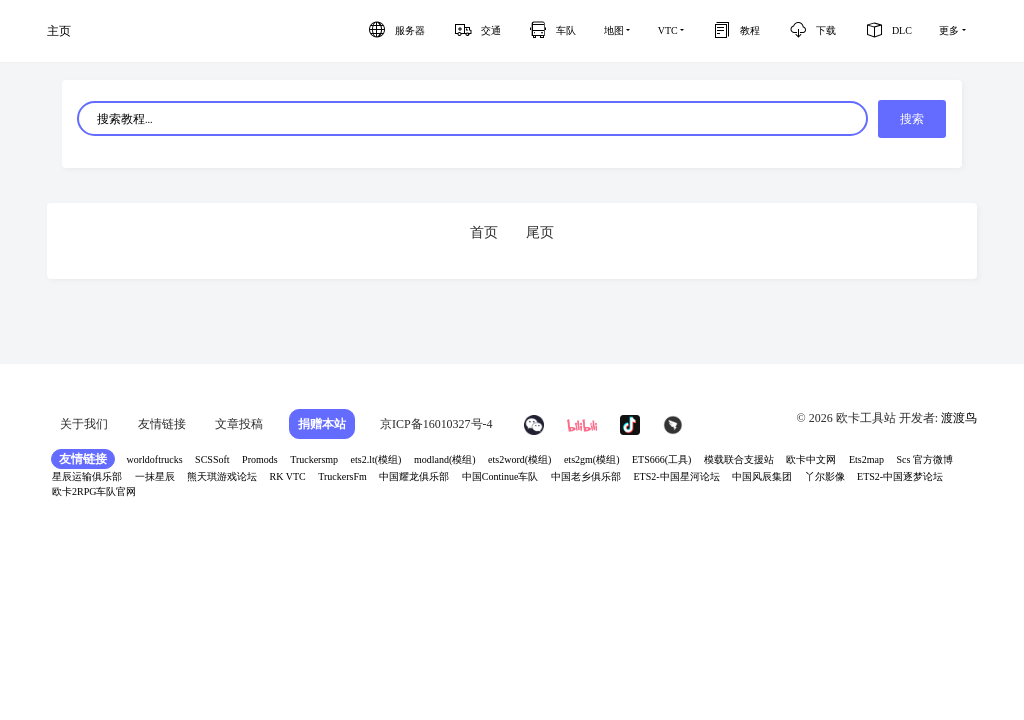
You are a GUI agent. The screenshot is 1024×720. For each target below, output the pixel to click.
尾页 (540, 232)
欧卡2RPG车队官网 (94, 491)
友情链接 (162, 424)
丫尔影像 (825, 476)
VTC (668, 30)
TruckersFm (342, 476)
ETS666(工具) (661, 459)
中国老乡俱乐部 (586, 476)
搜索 (912, 118)
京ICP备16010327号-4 (436, 424)
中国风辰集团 (762, 476)
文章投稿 (239, 424)
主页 (59, 31)
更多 (949, 30)
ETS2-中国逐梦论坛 (900, 476)
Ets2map (866, 459)
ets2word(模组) (519, 459)
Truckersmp (314, 459)
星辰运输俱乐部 (87, 476)
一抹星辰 (155, 476)
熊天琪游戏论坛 (222, 476)
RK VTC (288, 476)
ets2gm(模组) (592, 459)
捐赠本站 (322, 424)
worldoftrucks (155, 459)
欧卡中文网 (811, 459)
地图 (614, 30)
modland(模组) (445, 459)
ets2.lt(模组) (376, 459)
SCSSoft (212, 459)
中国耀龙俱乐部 (414, 476)
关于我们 (84, 424)
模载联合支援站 (739, 459)
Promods (260, 459)
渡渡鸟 (959, 418)
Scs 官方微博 (924, 459)
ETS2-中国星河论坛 (676, 476)
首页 (484, 232)
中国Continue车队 (500, 476)
